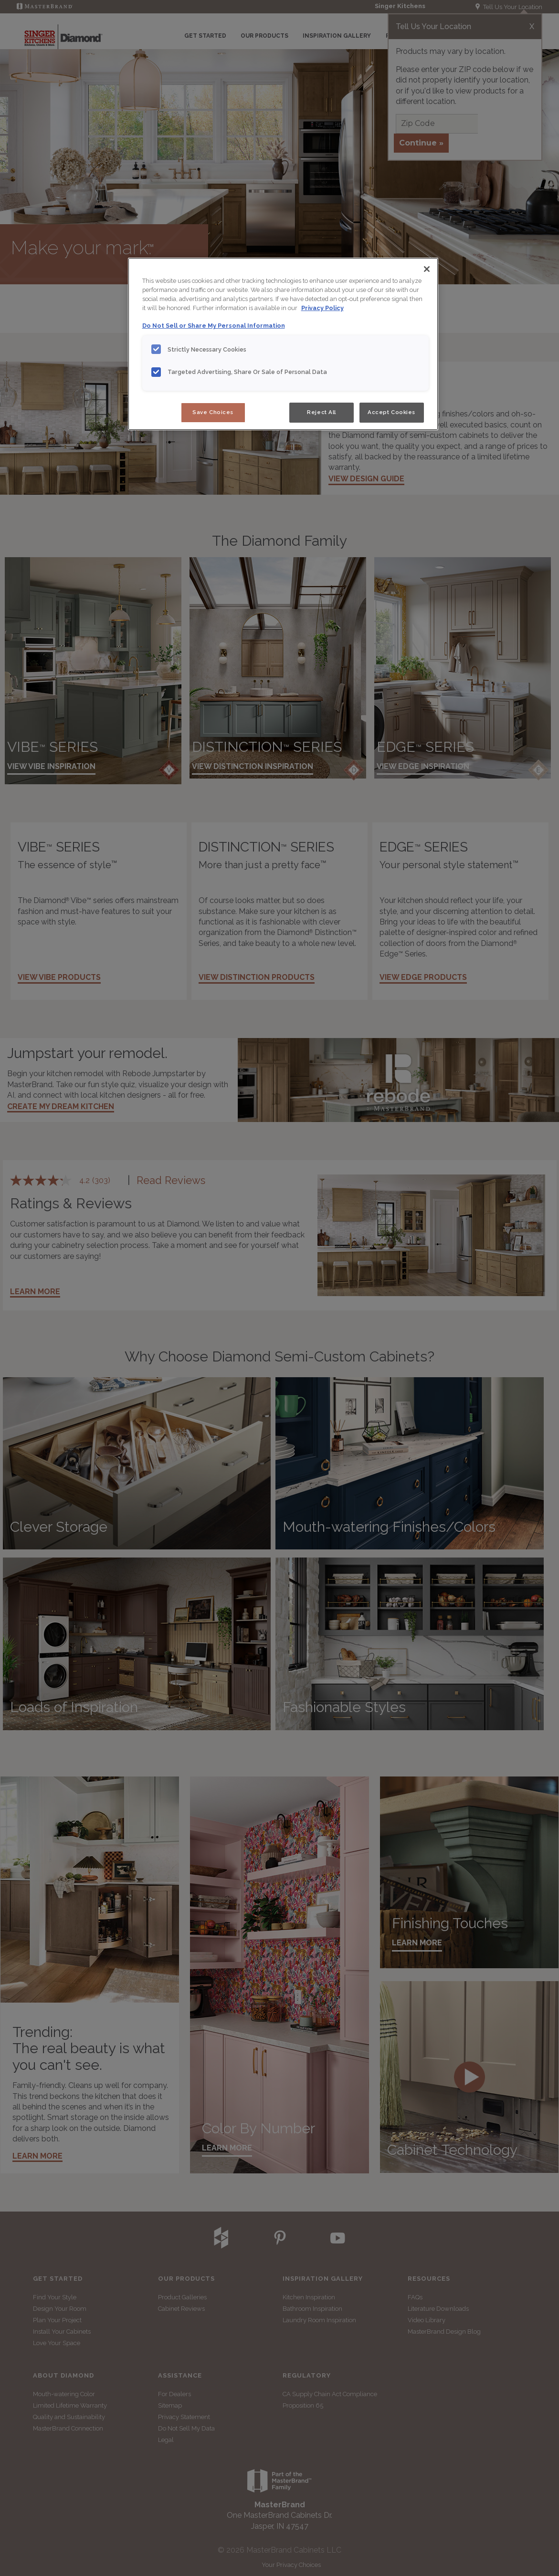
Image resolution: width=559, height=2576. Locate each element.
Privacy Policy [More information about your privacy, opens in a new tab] (322, 308)
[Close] (426, 269)
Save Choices (212, 412)
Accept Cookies (391, 412)
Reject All (321, 412)
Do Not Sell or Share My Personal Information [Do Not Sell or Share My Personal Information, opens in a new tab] (213, 325)
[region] (283, 344)
